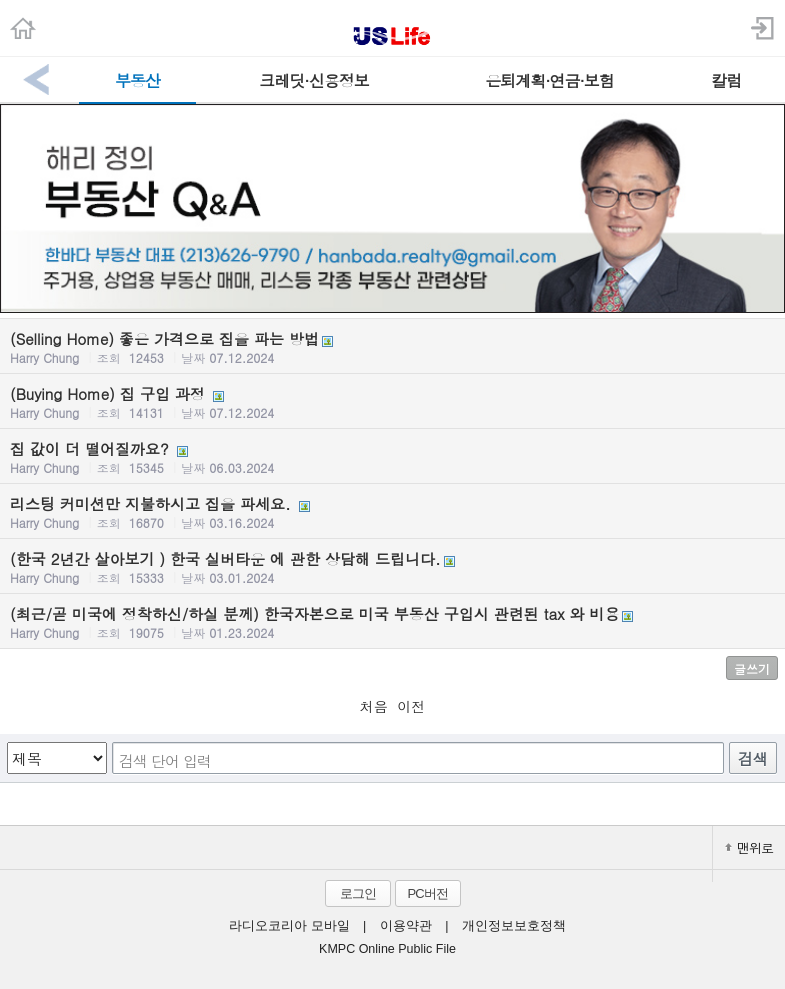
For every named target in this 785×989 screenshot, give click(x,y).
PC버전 (427, 893)
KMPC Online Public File (387, 949)
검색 (753, 758)
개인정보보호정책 (514, 926)
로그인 (358, 893)
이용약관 (406, 926)
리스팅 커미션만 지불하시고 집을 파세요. (392, 512)
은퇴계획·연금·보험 (549, 80)
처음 (374, 706)
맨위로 (749, 847)
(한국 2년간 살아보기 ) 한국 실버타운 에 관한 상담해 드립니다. (392, 567)
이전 (411, 706)
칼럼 (726, 80)
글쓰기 (752, 668)
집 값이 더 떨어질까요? (392, 457)
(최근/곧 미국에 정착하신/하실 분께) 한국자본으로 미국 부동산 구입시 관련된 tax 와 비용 (392, 622)
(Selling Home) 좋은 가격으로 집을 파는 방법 (392, 347)
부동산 (137, 80)
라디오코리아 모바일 (289, 926)
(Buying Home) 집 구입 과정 (392, 402)
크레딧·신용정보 (313, 80)
